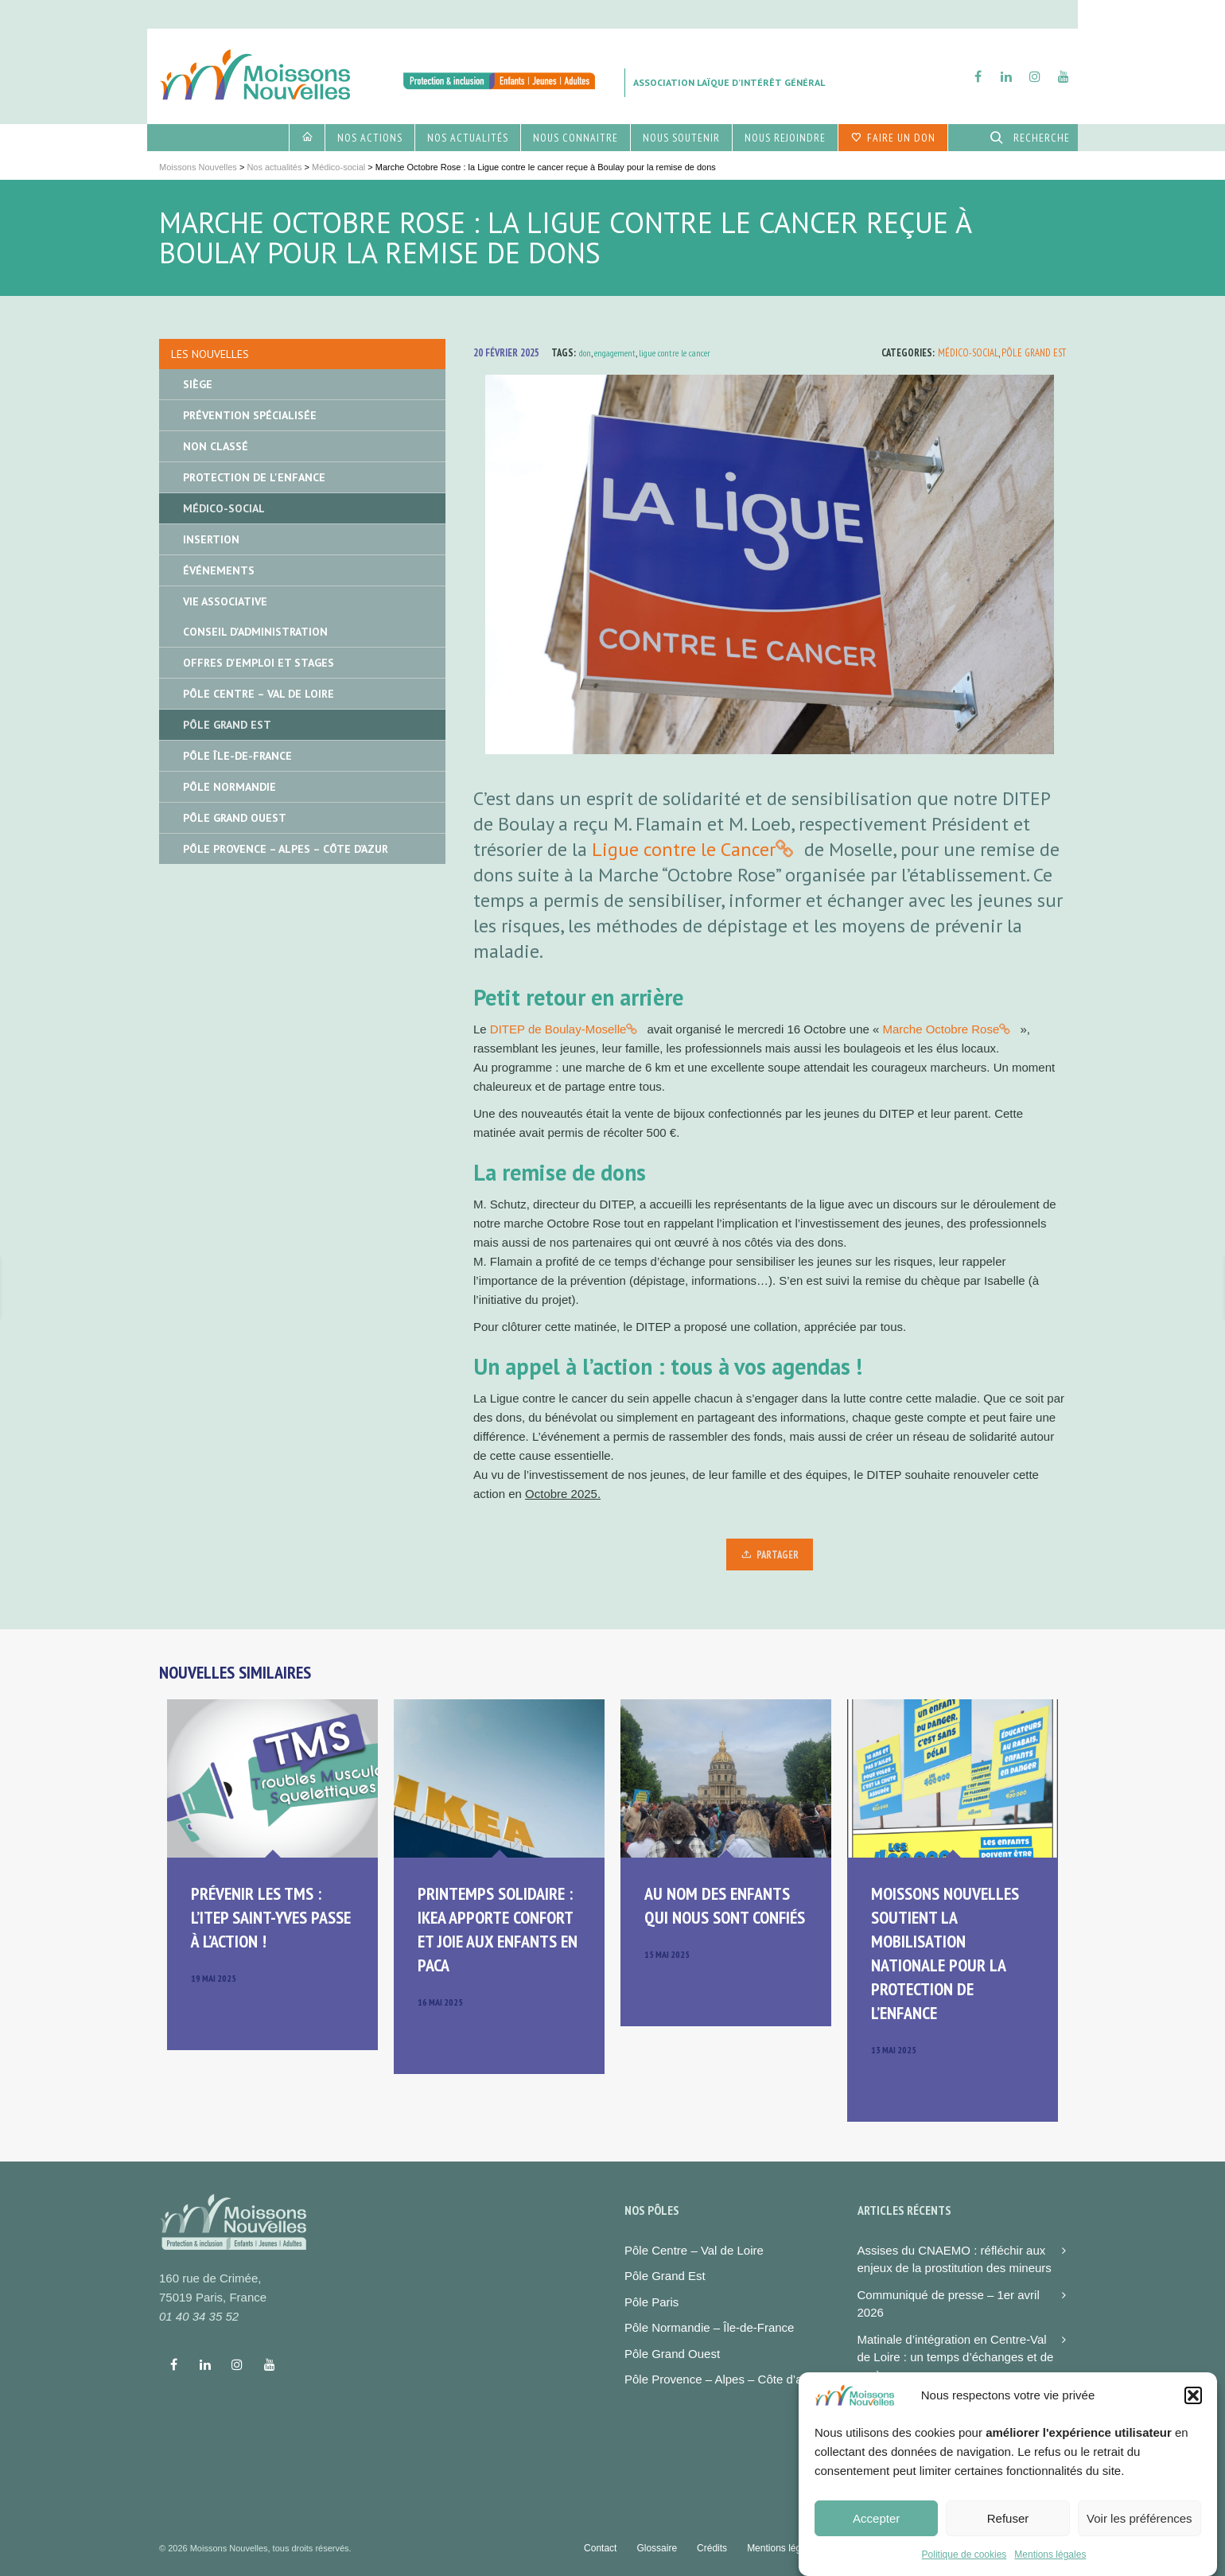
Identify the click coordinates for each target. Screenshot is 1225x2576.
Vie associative (225, 601)
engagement (615, 353)
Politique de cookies (964, 2568)
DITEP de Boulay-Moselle (558, 1029)
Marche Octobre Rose (941, 1029)
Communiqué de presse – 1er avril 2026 (949, 2304)
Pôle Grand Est (1033, 353)
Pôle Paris (651, 2302)
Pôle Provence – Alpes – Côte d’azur (721, 2379)
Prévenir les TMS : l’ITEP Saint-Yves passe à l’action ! (271, 1917)
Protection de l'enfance (254, 477)
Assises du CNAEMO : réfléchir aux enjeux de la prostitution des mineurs (955, 2259)
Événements (219, 570)
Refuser (1008, 2531)
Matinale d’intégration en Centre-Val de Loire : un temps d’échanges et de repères (956, 2357)
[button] (1193, 2409)
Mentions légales (1050, 2568)
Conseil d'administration (255, 632)
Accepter (876, 2531)
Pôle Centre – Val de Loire (258, 694)
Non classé (215, 446)
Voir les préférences (1139, 2531)
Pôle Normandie (229, 787)
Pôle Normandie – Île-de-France (709, 2327)
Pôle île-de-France (237, 756)
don (585, 353)
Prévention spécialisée (250, 415)
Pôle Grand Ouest (234, 818)
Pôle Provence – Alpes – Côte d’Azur (285, 849)
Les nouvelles (210, 354)
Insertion (211, 539)
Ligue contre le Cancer (684, 849)
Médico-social (968, 353)
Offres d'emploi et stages (258, 663)
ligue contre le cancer (674, 353)
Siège (197, 384)
